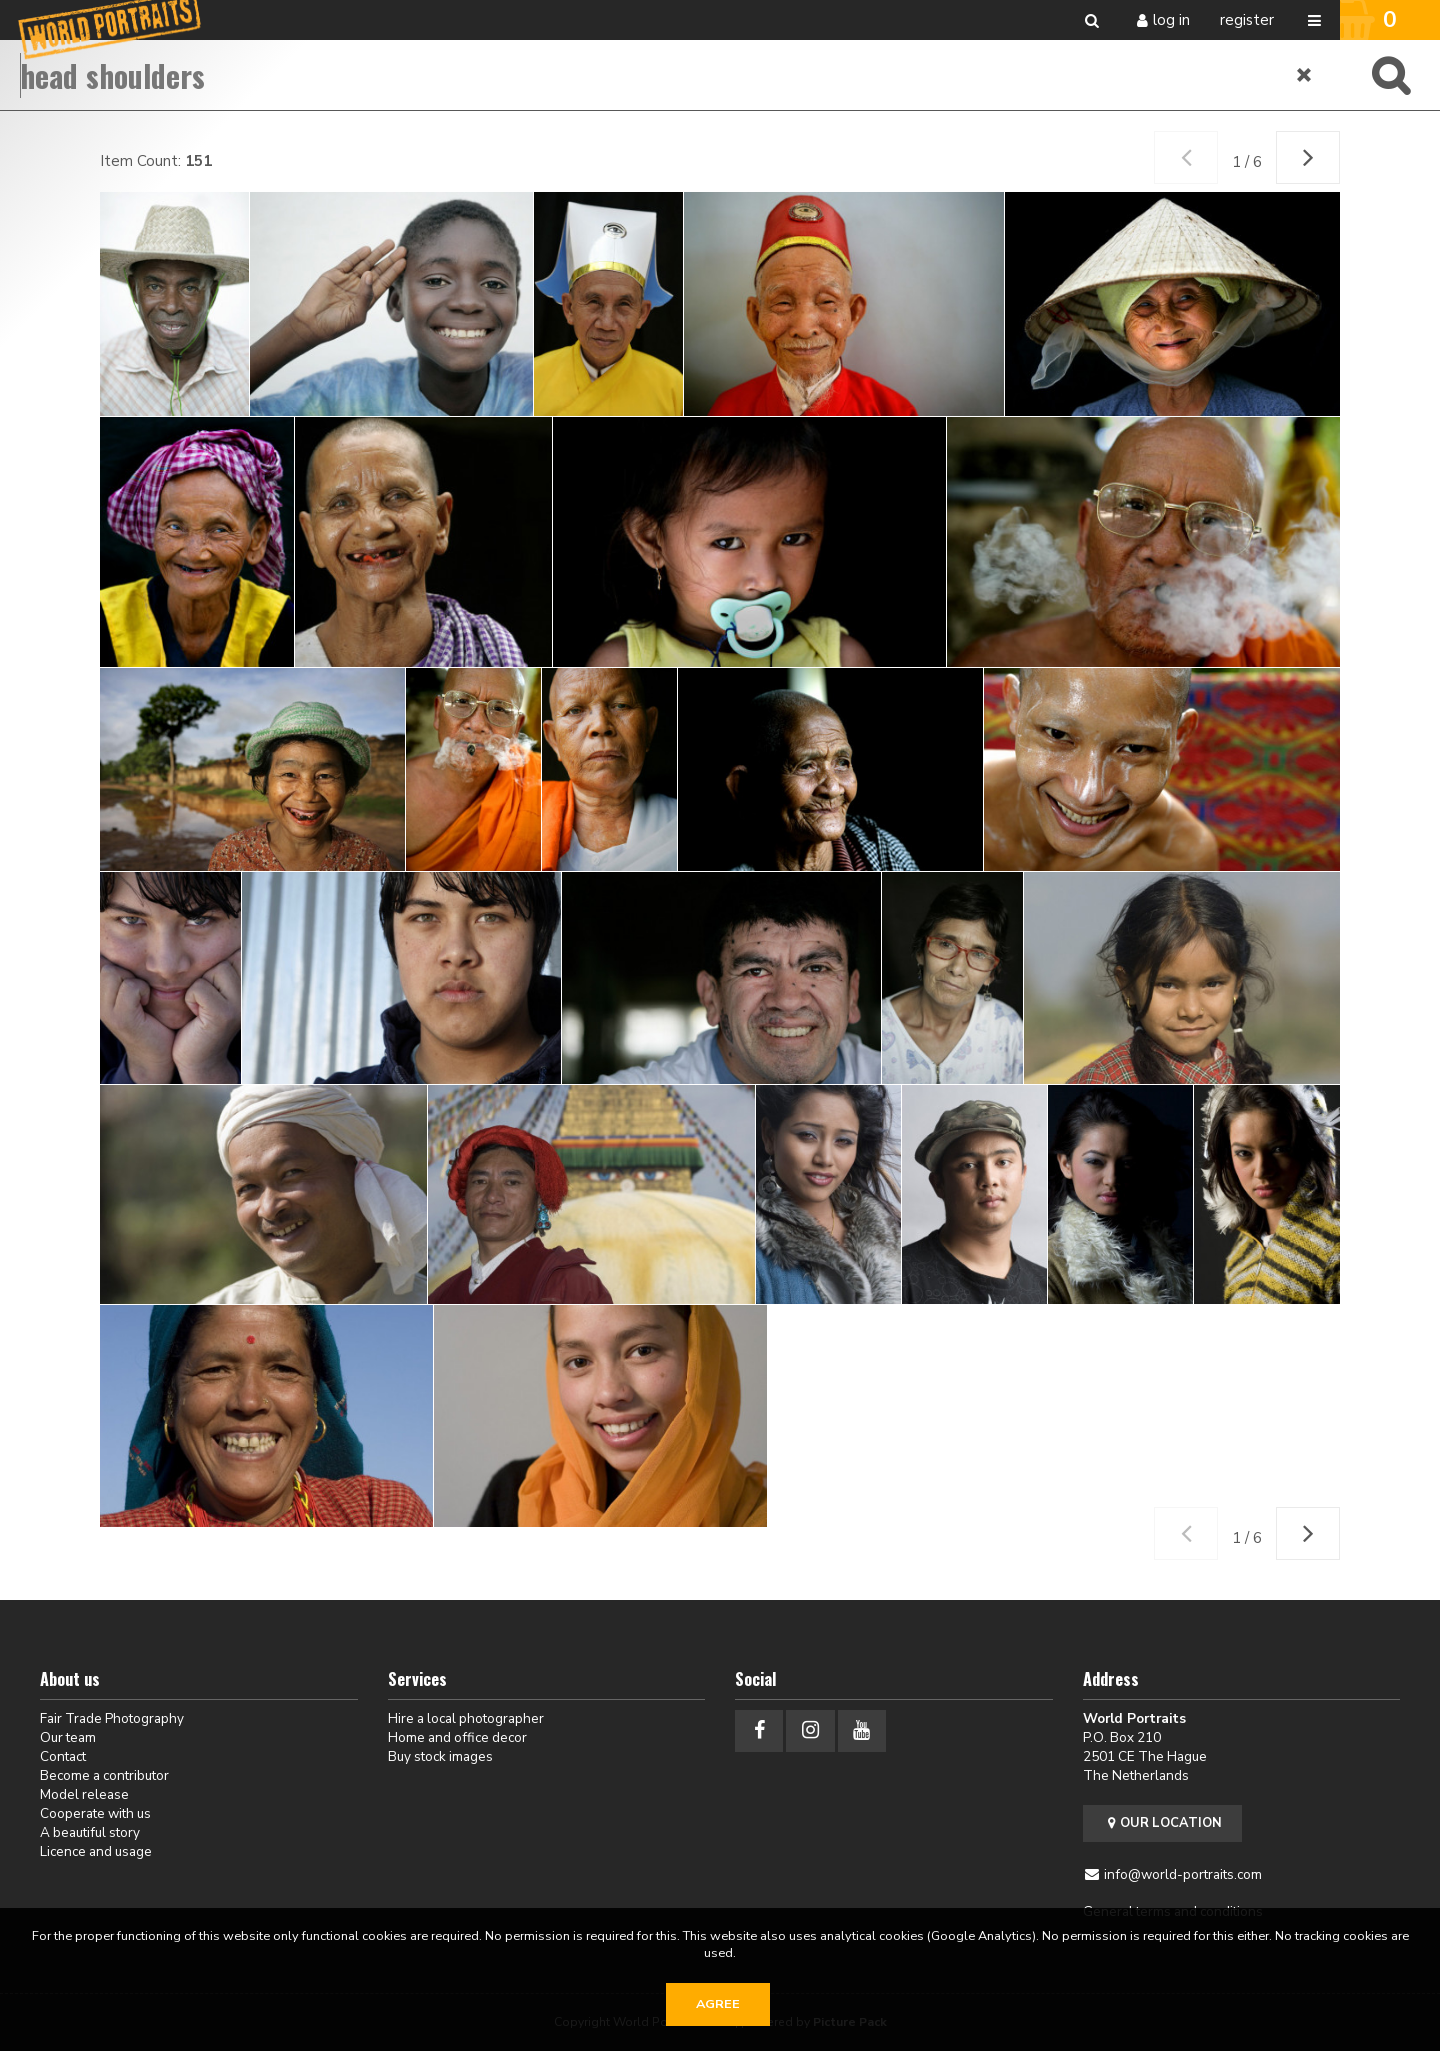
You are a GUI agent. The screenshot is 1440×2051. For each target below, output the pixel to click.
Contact (63, 1756)
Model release (84, 1794)
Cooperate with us (95, 1813)
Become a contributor (104, 1775)
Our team (68, 1737)
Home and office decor (457, 1737)
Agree (718, 2004)
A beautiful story (90, 1832)
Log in (1171, 20)
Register (1247, 20)
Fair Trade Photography (112, 1718)
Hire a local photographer (466, 1718)
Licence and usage (96, 1851)
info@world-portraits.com (1183, 1874)
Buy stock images (440, 1756)
